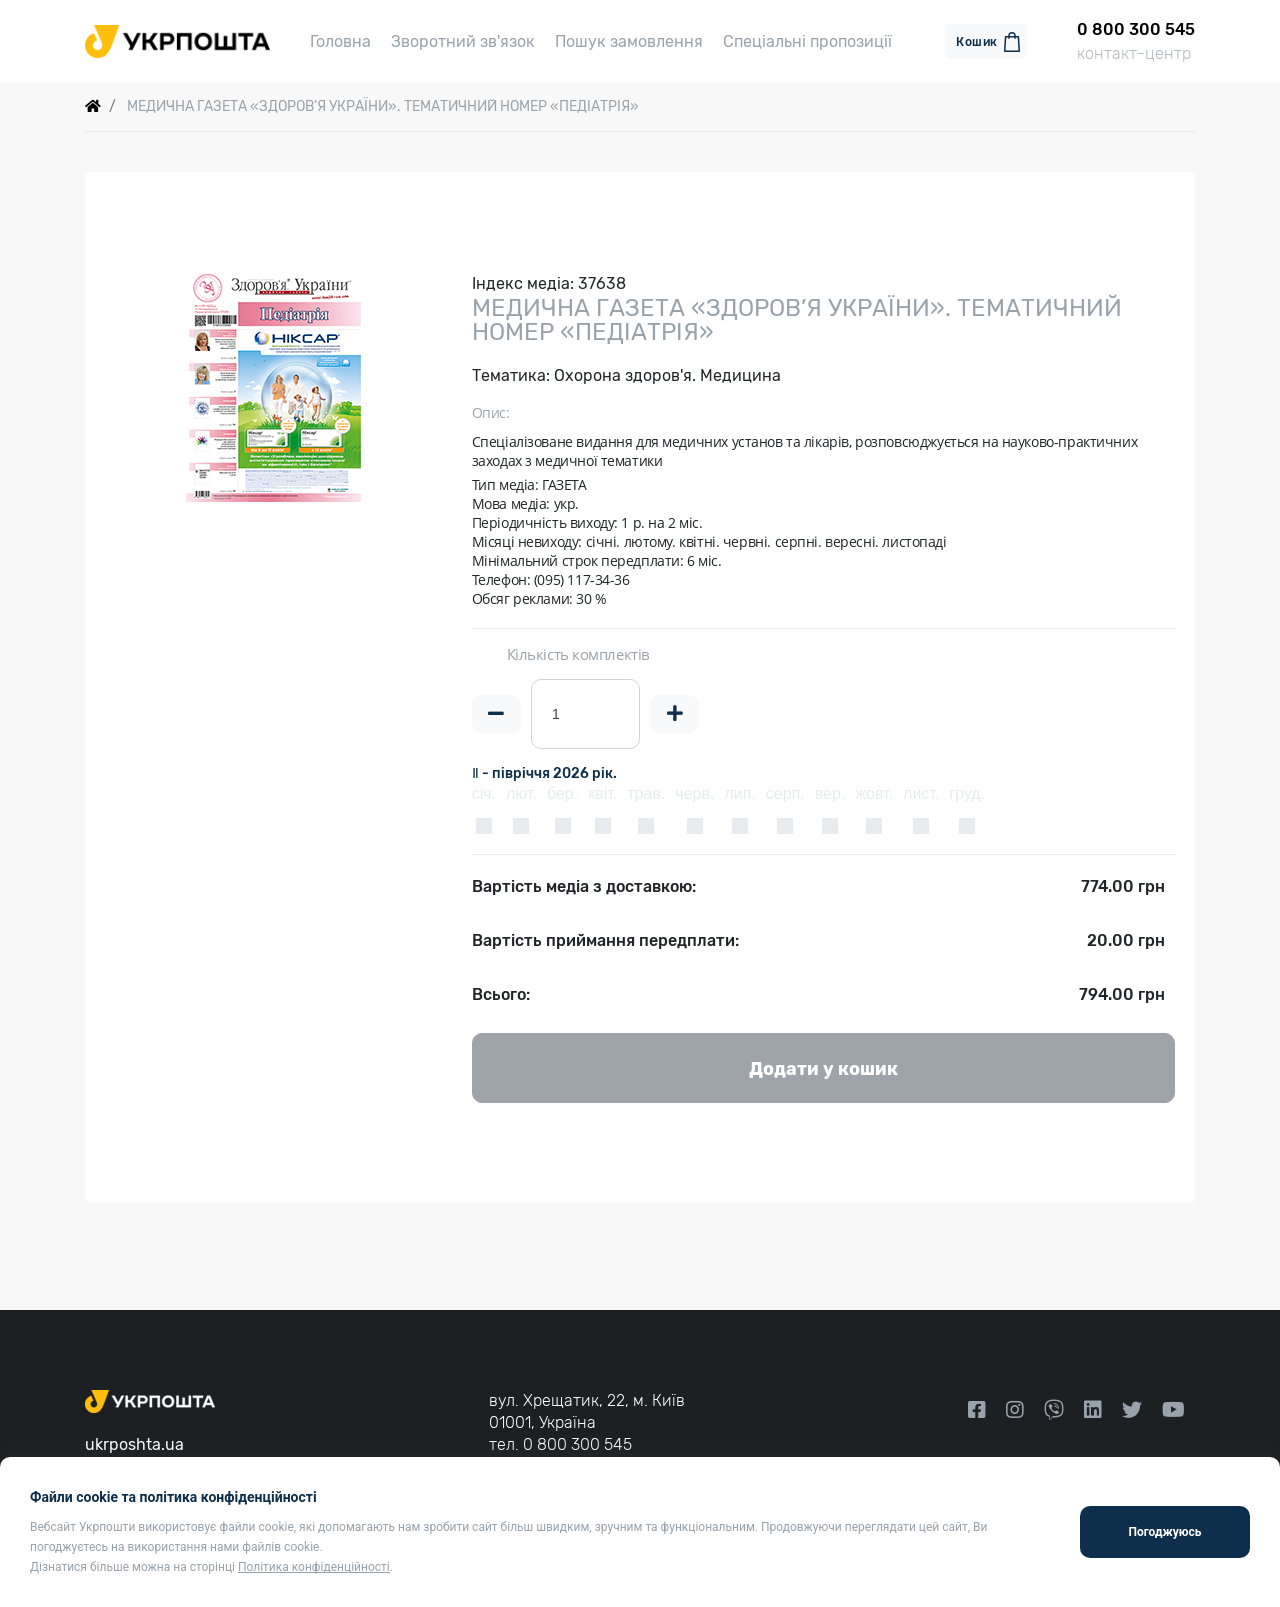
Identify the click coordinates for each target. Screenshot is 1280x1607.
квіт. (602, 800)
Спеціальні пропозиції (807, 44)
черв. (694, 800)
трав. (646, 800)
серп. (785, 800)
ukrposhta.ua (134, 1444)
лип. (739, 800)
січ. (484, 800)
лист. (921, 800)
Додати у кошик (823, 1076)
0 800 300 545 (577, 1444)
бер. (562, 800)
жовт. (874, 800)
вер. (830, 800)
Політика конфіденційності (314, 1567)
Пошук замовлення (629, 44)
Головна (340, 44)
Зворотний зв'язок (463, 44)
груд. (967, 800)
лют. (521, 800)
